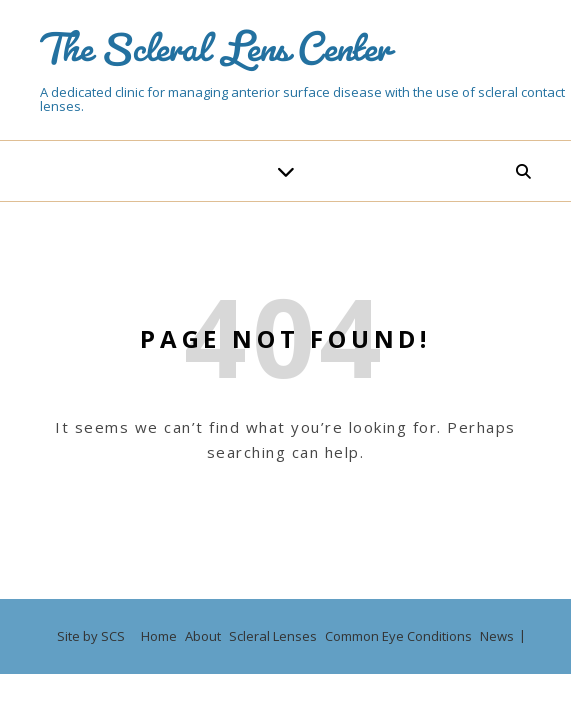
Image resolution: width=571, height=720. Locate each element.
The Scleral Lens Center (215, 38)
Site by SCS (91, 636)
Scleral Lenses (273, 636)
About (203, 636)
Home (159, 636)
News (497, 636)
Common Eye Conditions (398, 636)
